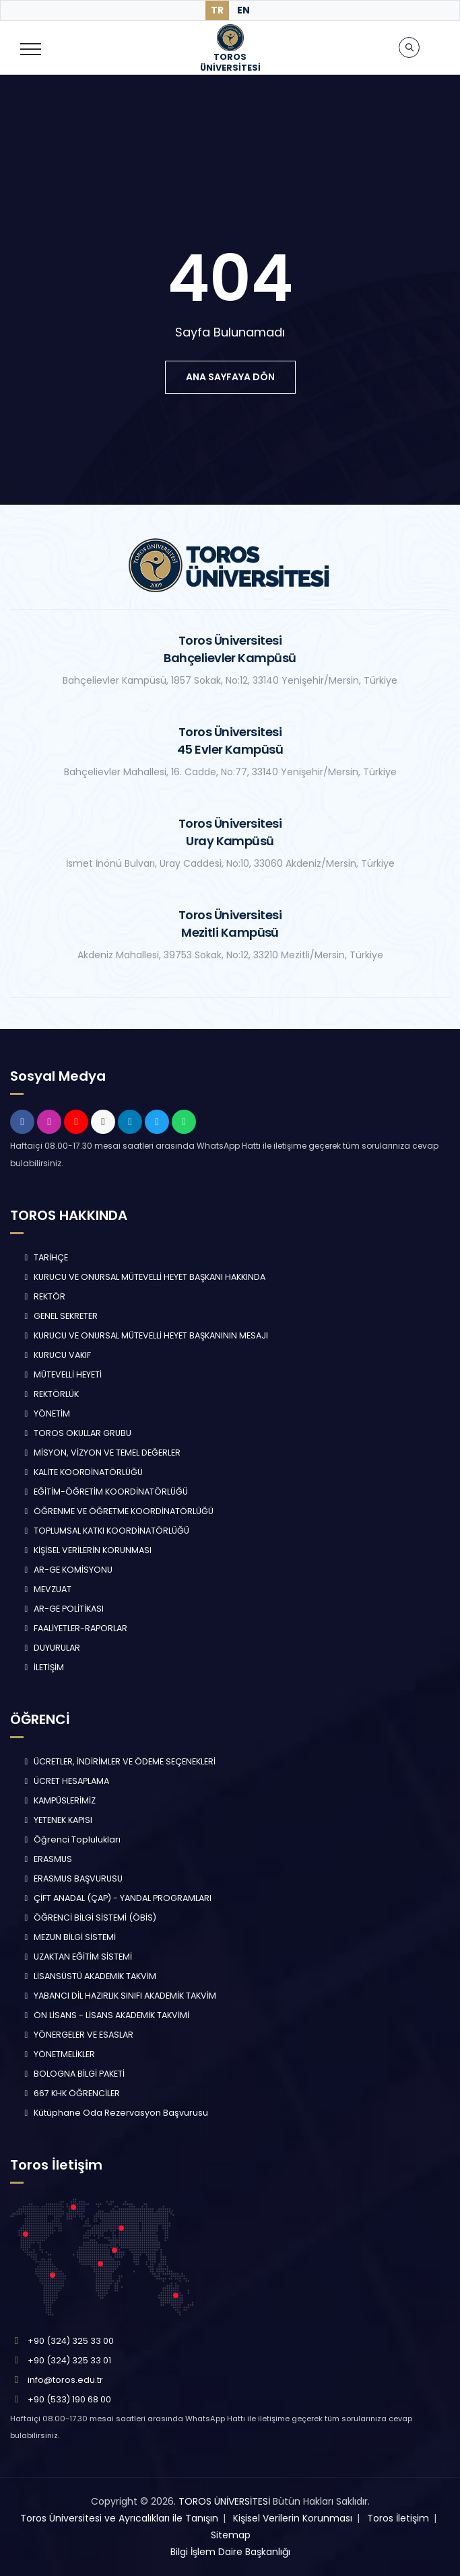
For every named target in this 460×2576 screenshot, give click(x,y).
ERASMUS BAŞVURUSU (72, 1878)
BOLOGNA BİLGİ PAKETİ (73, 2073)
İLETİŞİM (42, 1667)
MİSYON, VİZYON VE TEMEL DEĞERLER (100, 1452)
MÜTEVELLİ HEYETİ (61, 1374)
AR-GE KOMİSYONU (66, 1569)
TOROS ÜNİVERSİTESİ (224, 2501)
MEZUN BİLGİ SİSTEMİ (68, 1937)
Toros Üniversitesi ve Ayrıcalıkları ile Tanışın (119, 2518)
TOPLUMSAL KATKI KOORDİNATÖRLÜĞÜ (105, 1530)
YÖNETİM (45, 1413)
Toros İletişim (398, 2518)
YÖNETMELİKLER (58, 2054)
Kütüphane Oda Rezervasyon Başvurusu (114, 2112)
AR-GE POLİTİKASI (62, 1608)
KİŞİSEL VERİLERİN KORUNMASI (86, 1550)
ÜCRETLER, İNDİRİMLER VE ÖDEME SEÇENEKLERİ (118, 1761)
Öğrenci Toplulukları (71, 1839)
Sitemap (231, 2535)
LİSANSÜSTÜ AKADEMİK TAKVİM (88, 1976)
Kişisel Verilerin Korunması (292, 2518)
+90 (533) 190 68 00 (69, 2399)
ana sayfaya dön (230, 377)
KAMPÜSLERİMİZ (58, 1800)
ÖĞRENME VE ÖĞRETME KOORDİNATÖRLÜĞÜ (117, 1511)
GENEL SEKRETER (59, 1316)
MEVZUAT (46, 1589)
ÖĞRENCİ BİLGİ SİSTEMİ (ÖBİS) (88, 1917)
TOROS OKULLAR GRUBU (76, 1433)
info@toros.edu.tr (65, 2380)
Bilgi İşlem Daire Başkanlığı (230, 2552)
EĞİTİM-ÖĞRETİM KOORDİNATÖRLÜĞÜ (104, 1491)
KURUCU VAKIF (56, 1355)
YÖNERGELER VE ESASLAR (77, 2034)
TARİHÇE (44, 1257)
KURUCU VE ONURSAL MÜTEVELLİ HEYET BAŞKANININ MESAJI (144, 1335)
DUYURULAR (50, 1647)
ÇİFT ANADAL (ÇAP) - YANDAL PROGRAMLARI (116, 1898)
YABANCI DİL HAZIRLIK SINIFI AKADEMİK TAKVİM (118, 1995)
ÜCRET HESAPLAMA (65, 1781)
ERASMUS (46, 1859)
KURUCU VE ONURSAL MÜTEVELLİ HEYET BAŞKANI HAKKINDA (143, 1277)
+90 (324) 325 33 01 (69, 2360)
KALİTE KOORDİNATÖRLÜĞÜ (82, 1472)
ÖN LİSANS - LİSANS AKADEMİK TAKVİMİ (105, 2015)
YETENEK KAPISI (56, 1820)
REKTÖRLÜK (50, 1394)
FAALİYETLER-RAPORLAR (74, 1628)
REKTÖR (43, 1296)
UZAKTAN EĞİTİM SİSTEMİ (76, 1956)
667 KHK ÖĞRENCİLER (70, 2093)
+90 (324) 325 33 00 (71, 2341)
